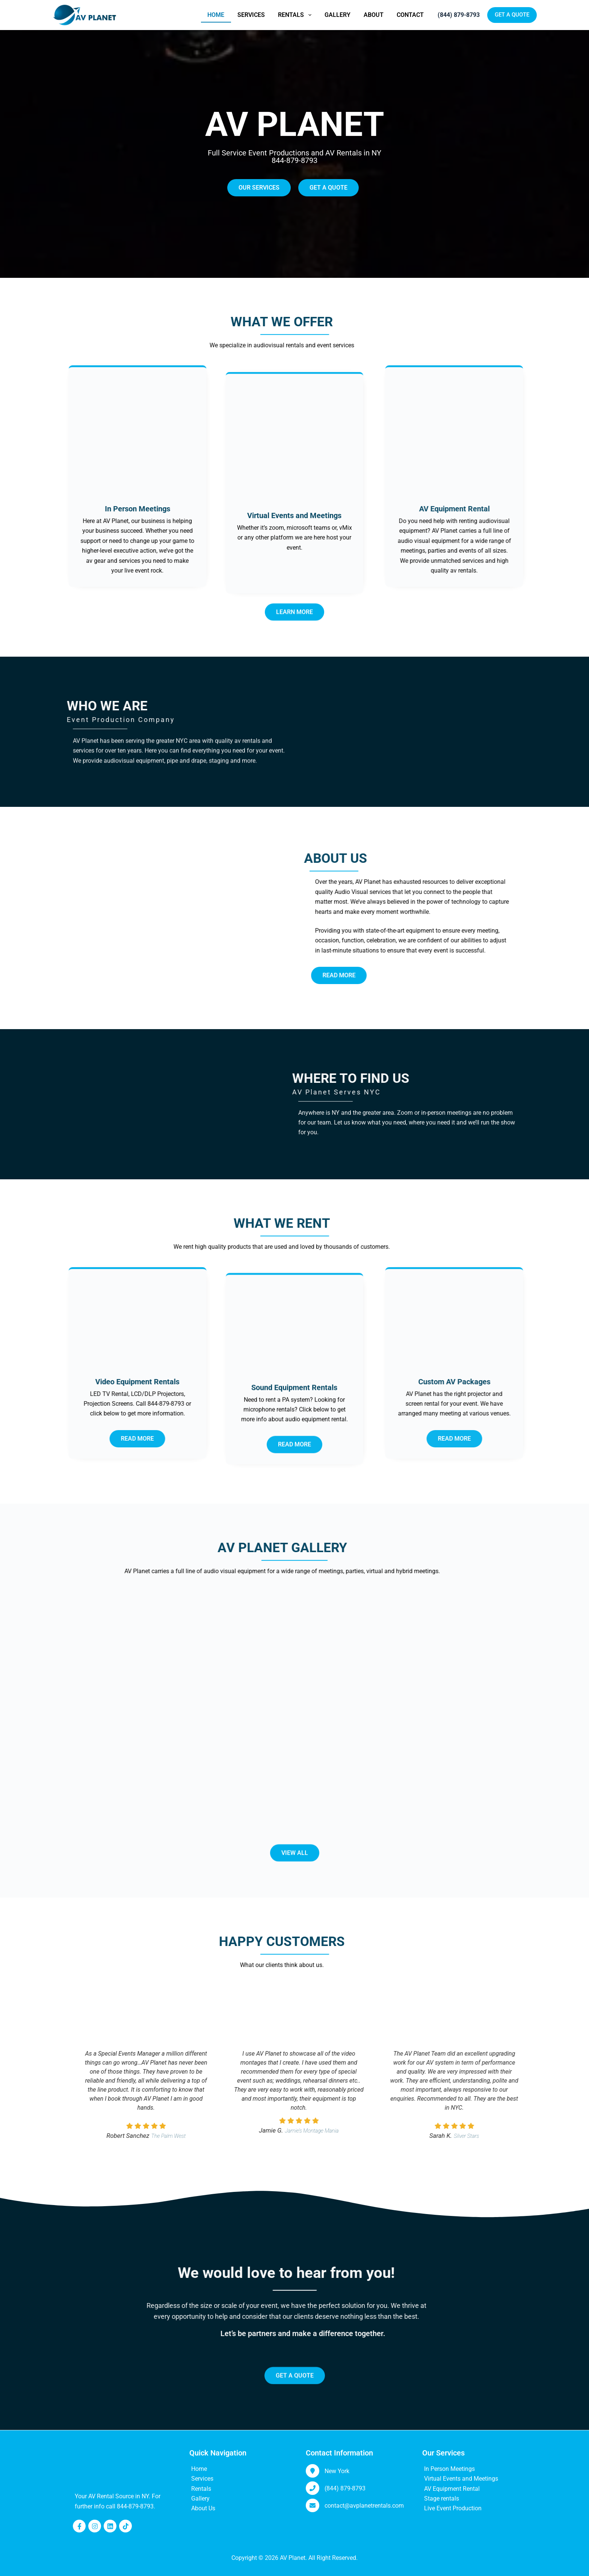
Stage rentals (441, 2498)
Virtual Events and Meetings (461, 2478)
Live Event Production (453, 2508)
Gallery (337, 14)
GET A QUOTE (512, 14)
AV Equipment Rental (452, 2488)
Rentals (296, 15)
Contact (410, 14)
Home (215, 14)
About (374, 14)
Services (251, 14)
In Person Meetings (449, 2468)
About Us (203, 2508)
